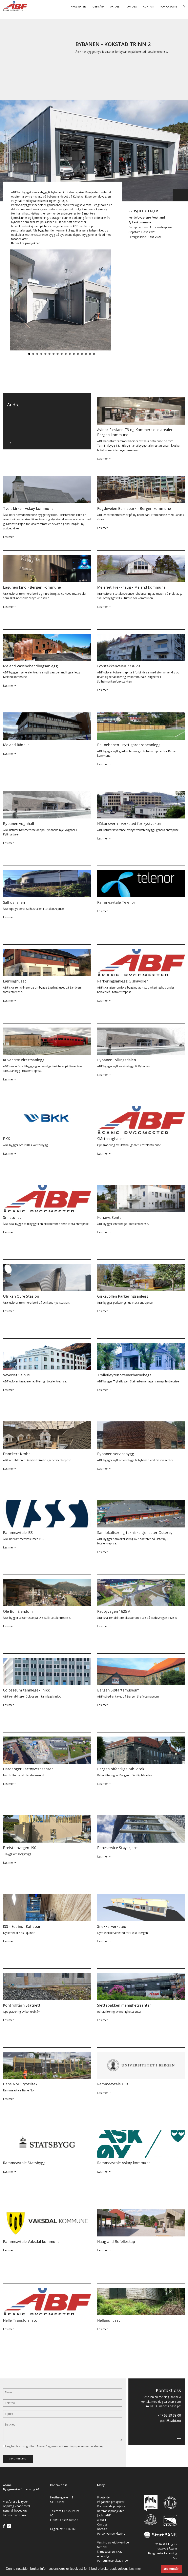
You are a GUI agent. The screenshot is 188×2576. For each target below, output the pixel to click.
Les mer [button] (135, 2568)
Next (107, 300)
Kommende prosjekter (112, 2506)
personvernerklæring (90, 2446)
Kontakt (148, 6)
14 (82, 354)
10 (66, 354)
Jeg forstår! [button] (172, 2568)
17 (94, 354)
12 (74, 354)
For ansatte (169, 6)
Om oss (132, 6)
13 (78, 354)
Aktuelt (115, 6)
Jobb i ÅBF (98, 6)
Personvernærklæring (111, 2533)
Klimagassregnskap (109, 2551)
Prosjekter (78, 6)
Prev (16, 300)
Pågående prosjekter (110, 2502)
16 (90, 354)
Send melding (17, 2458)
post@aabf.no (170, 2420)
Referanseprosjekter (110, 2511)
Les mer (103, 459)
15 (86, 354)
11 (70, 354)
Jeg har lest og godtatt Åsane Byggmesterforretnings (53, 2446)
